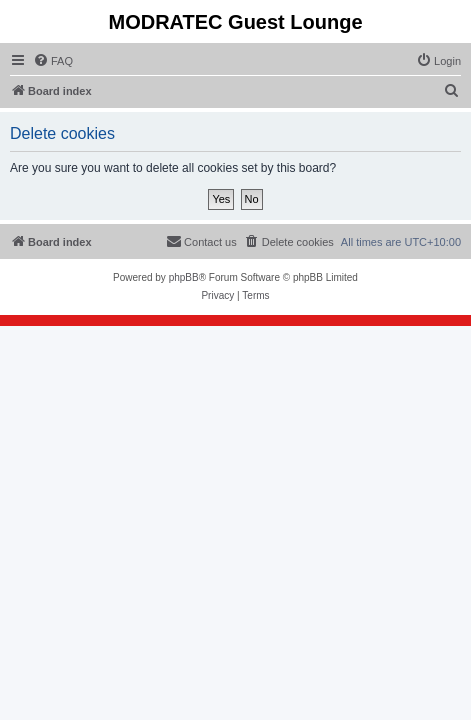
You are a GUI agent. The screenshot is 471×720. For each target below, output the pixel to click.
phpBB (184, 277)
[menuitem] (53, 61)
